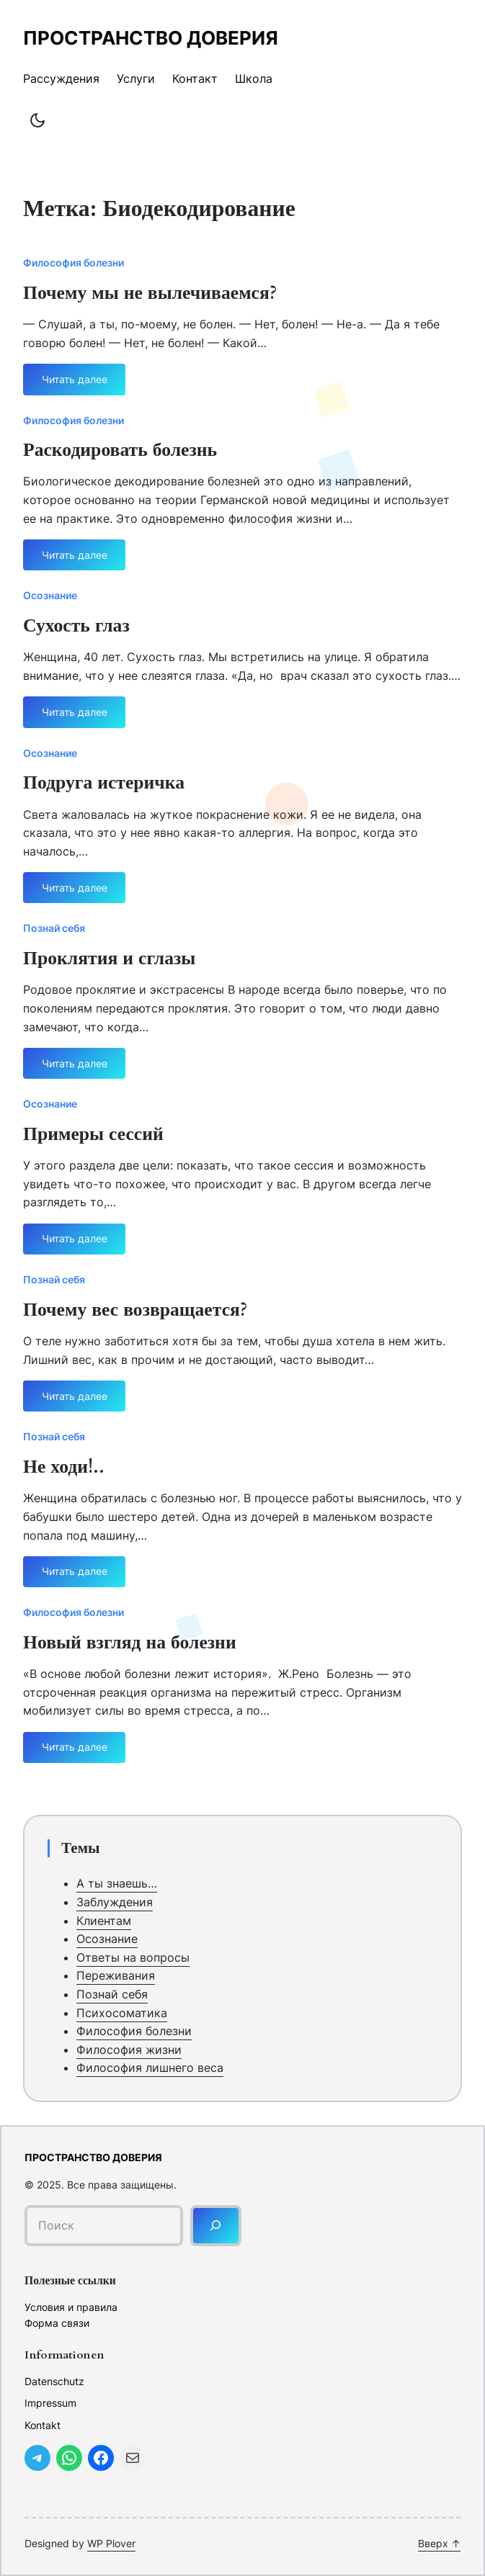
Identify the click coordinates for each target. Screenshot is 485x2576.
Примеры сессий (93, 1135)
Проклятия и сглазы (109, 959)
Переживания (115, 1975)
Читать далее (74, 384)
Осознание (50, 595)
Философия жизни (129, 2049)
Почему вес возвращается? (135, 1310)
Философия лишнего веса (149, 2067)
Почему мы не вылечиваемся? (150, 294)
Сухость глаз (76, 626)
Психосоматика (121, 2013)
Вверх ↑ (439, 2543)
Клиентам (103, 1920)
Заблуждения (114, 1902)
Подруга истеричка (103, 783)
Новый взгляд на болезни (129, 1643)
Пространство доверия (150, 38)
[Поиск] (215, 2225)
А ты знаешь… (116, 1883)
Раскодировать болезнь (120, 451)
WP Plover (111, 2543)
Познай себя (54, 928)
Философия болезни (73, 262)
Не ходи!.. (63, 1467)
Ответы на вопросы (133, 1957)
